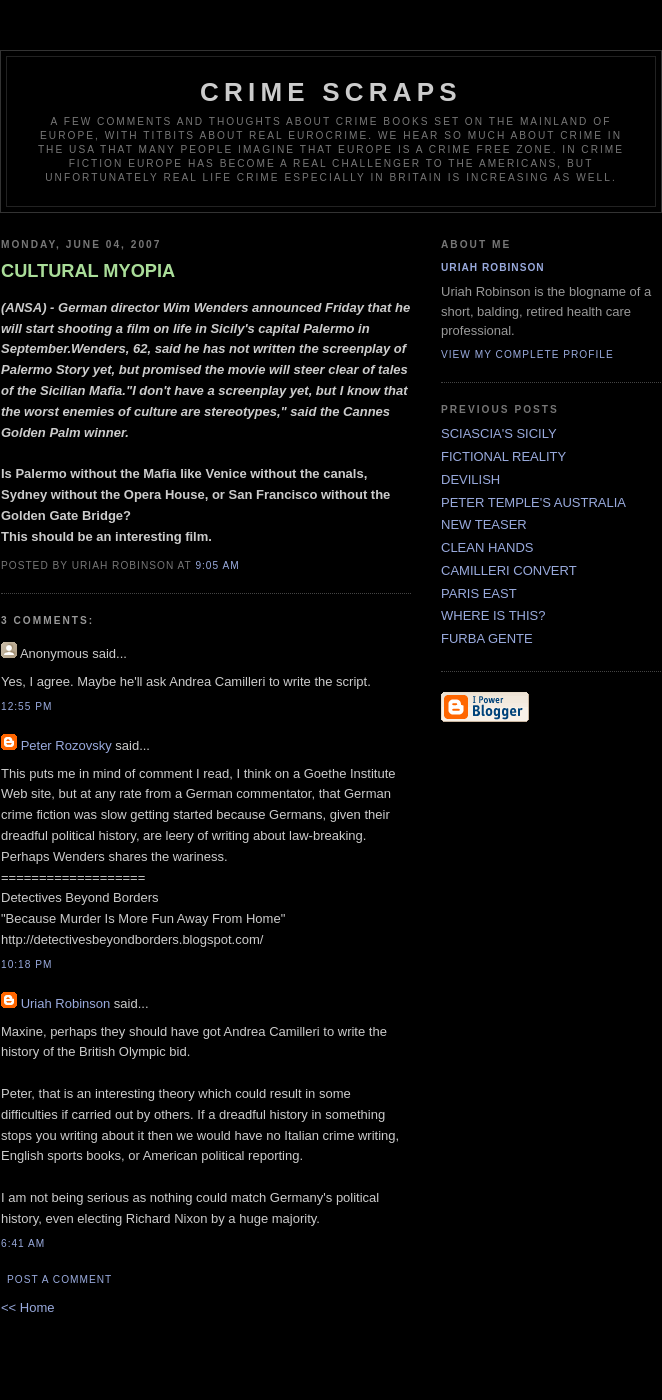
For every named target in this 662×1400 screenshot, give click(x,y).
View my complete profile (527, 354)
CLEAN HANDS (487, 547)
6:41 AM (23, 1243)
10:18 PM (26, 964)
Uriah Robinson (66, 1003)
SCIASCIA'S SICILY (499, 433)
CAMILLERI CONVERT (509, 570)
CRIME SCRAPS (331, 92)
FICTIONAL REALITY (503, 456)
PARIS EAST (479, 593)
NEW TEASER (484, 524)
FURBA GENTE (487, 638)
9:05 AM (217, 565)
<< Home (27, 1307)
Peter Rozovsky (66, 745)
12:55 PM (26, 706)
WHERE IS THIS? (493, 615)
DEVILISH (470, 479)
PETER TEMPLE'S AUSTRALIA (533, 502)
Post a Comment (59, 1279)
